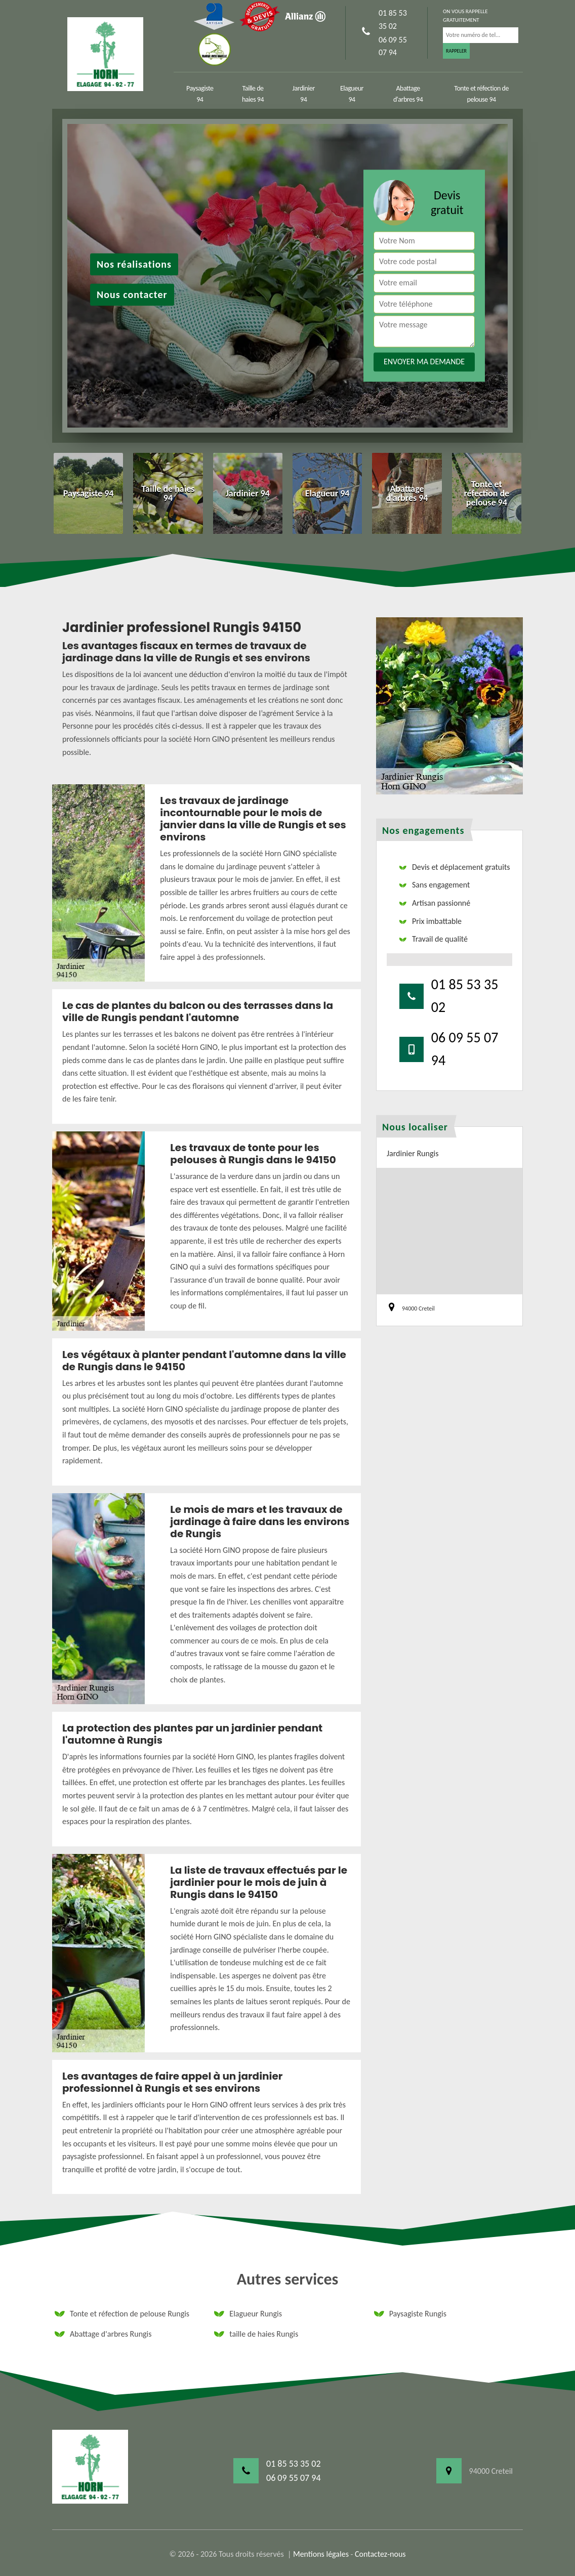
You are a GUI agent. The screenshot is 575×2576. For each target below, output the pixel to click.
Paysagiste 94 (199, 94)
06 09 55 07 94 (393, 46)
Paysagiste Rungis (410, 2314)
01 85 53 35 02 (393, 19)
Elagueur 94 (351, 94)
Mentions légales (321, 2554)
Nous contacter (132, 295)
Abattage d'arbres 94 (408, 94)
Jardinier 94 (304, 94)
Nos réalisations (134, 265)
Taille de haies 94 (253, 94)
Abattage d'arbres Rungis (103, 2334)
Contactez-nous (380, 2554)
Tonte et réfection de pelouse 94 (481, 94)
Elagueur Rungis (248, 2314)
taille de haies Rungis (256, 2334)
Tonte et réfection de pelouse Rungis (122, 2314)
